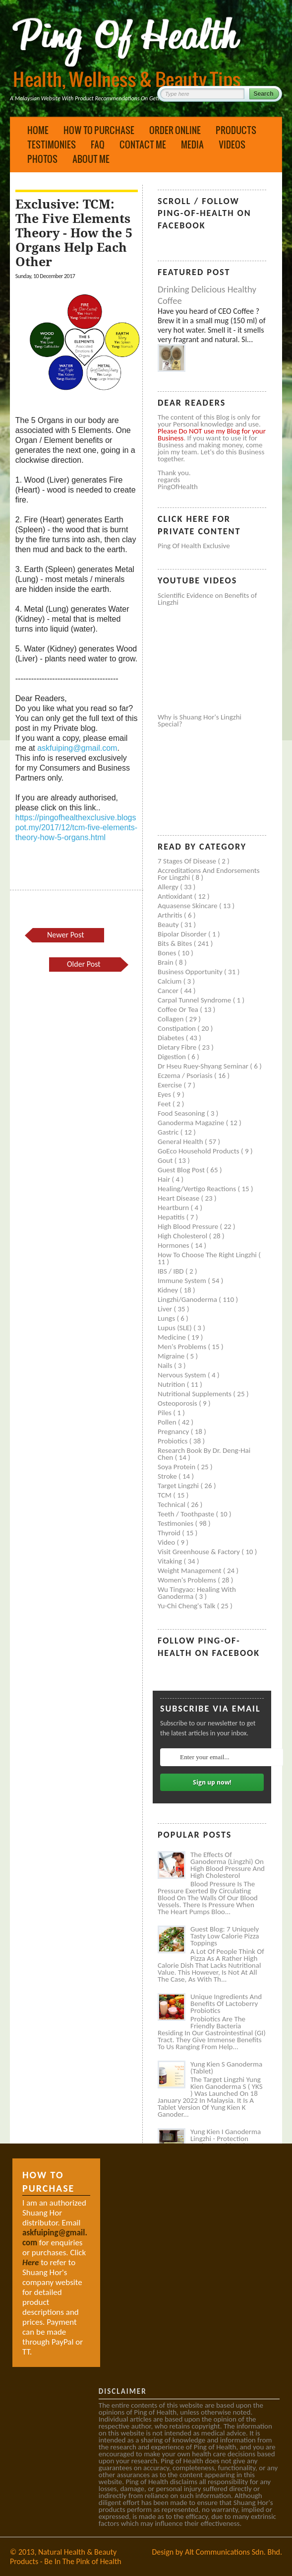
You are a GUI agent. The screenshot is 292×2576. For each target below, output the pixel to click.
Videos (232, 144)
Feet (165, 1103)
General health (181, 1141)
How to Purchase (98, 130)
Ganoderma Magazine (192, 1122)
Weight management (190, 1570)
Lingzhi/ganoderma (188, 1299)
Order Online (175, 130)
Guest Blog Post (182, 1169)
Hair (165, 1179)
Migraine (172, 1356)
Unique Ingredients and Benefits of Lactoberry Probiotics (226, 2003)
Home (38, 130)
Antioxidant (176, 896)
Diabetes (172, 1037)
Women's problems (188, 1579)
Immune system (183, 1280)
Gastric (169, 1132)
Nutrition (172, 1384)
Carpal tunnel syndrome (195, 1000)
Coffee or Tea (179, 1009)
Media (192, 144)
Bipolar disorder (183, 934)
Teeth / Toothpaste (187, 1513)
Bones (168, 952)
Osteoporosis (178, 1403)
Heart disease (179, 1198)
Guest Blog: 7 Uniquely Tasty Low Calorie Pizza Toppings (224, 1936)
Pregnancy (174, 1431)
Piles (165, 1412)
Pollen (168, 1422)
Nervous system (183, 1374)
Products (236, 130)
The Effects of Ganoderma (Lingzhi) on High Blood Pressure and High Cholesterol (227, 1865)
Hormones (174, 1245)
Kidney (169, 1290)
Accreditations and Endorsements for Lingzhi (209, 874)
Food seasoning (182, 1113)
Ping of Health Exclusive (194, 545)
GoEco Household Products (199, 1150)
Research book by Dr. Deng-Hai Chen (204, 1454)
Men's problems (183, 1346)
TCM (165, 1495)
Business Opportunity (191, 971)
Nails (166, 1365)
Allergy (169, 886)
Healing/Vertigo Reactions (198, 1188)
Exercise (170, 1084)
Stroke (168, 1476)
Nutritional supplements (195, 1393)
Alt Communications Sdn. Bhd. (233, 2552)
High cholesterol (183, 1235)
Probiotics (173, 1440)
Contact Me (142, 144)
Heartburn (174, 1207)
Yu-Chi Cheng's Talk (187, 1605)
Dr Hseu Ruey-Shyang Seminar (204, 1066)
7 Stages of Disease (188, 861)
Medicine (172, 1337)
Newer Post (65, 934)
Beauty (169, 924)
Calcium (170, 981)
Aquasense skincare (188, 905)
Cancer (169, 990)
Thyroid (170, 1532)
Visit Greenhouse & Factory (199, 1551)
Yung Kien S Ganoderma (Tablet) (226, 2067)
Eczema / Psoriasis (186, 1075)
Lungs (167, 1318)
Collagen (171, 1018)
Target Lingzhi (179, 1485)
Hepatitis (172, 1217)
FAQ (98, 144)
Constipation (177, 1028)
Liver (166, 1308)
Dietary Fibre (178, 1047)
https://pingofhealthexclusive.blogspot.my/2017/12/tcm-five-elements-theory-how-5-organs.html (76, 827)
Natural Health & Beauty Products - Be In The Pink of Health (65, 2556)
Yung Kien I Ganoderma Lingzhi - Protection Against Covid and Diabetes (225, 2142)
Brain (166, 962)
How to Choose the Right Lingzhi (208, 1254)
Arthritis (171, 915)
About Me (91, 159)
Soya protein (177, 1466)
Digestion (172, 1056)
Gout (166, 1160)
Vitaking (171, 1561)
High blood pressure (189, 1226)
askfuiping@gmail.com (77, 748)
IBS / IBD (171, 1271)
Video (167, 1542)
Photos (42, 159)
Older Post (84, 964)
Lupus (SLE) (175, 1327)
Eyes (165, 1094)
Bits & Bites (176, 943)
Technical (172, 1504)
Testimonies (51, 144)
